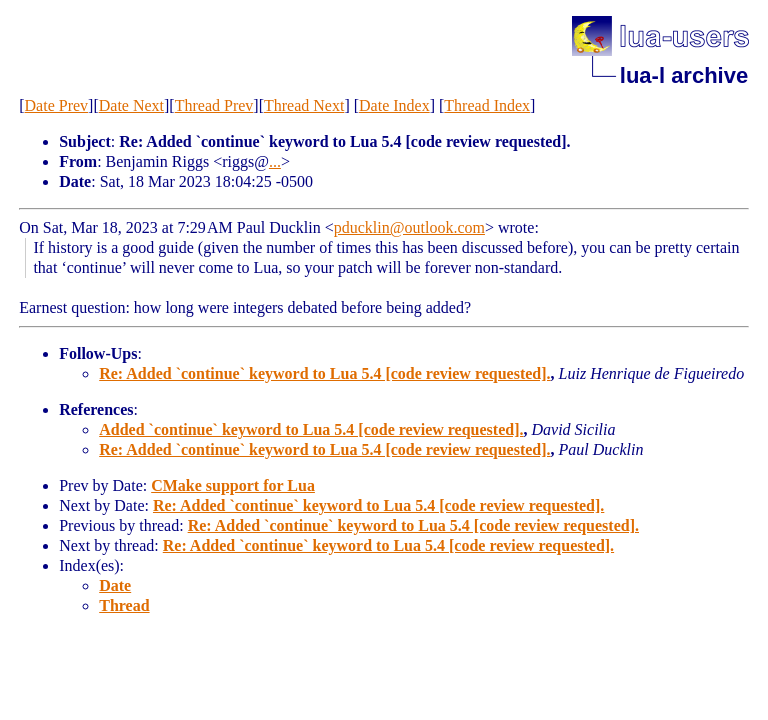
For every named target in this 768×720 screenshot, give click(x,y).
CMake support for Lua (233, 485)
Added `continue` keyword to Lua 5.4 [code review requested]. (311, 429)
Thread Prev (214, 105)
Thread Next (304, 105)
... (275, 161)
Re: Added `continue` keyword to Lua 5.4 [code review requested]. (324, 373)
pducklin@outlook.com (409, 227)
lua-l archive (684, 75)
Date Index (394, 105)
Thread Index (487, 105)
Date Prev (57, 105)
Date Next (131, 105)
